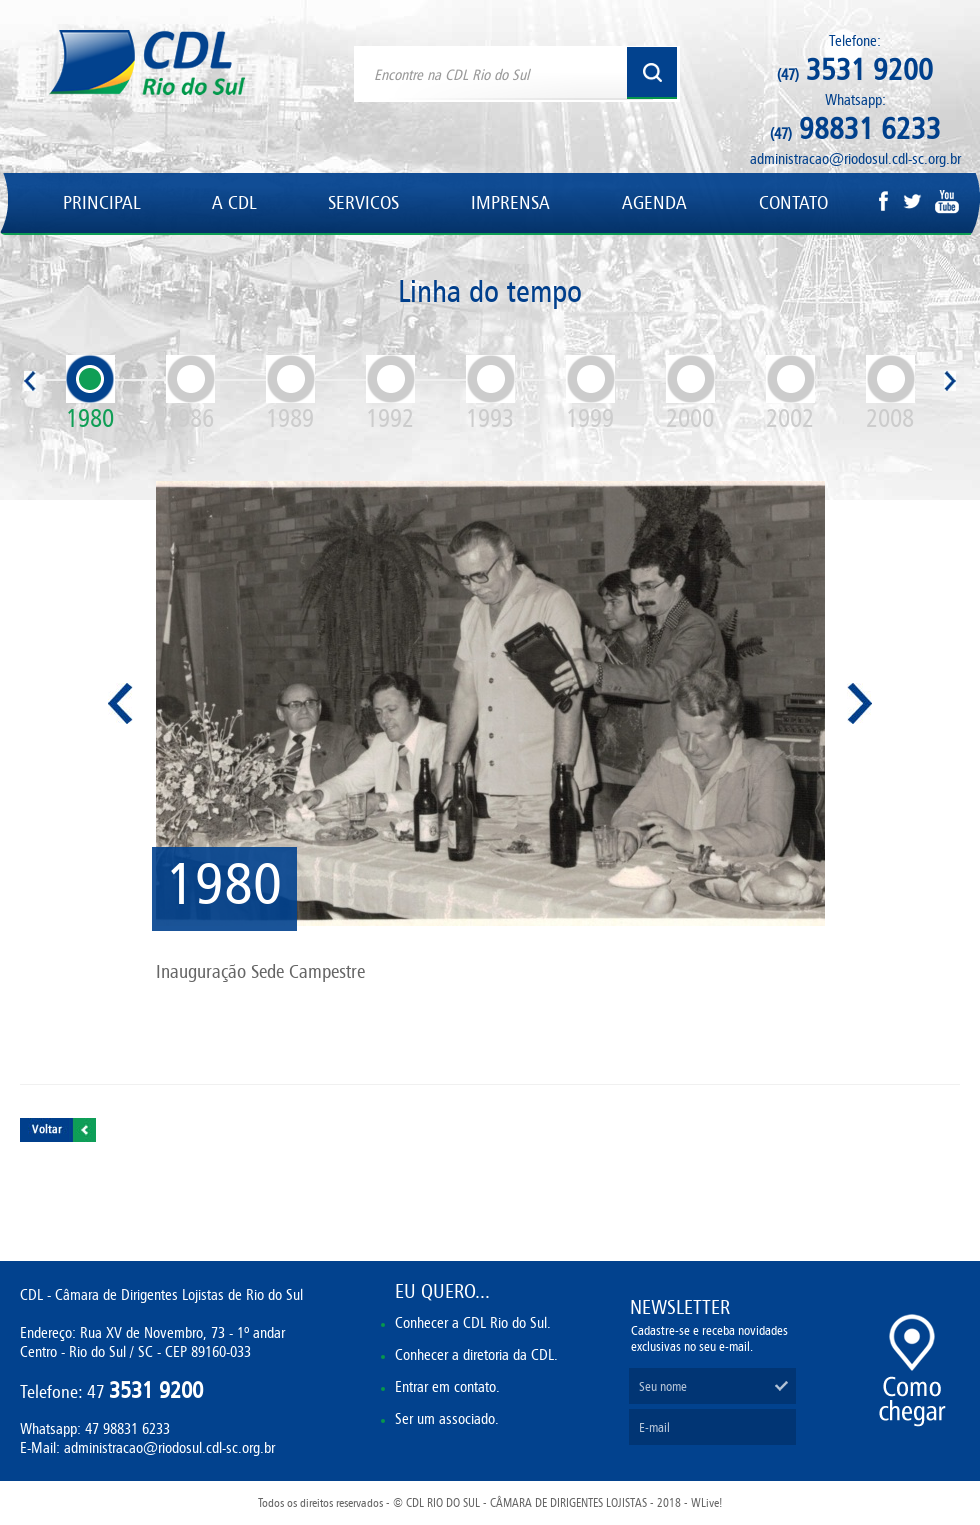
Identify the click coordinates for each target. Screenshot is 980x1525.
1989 (290, 394)
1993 (490, 394)
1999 (590, 394)
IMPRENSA (510, 202)
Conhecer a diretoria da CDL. (476, 1354)
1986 (190, 394)
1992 (390, 394)
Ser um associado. (447, 1418)
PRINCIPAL (101, 202)
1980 (90, 394)
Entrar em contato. (447, 1386)
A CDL (234, 202)
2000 (690, 394)
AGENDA (654, 202)
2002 (790, 394)
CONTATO (793, 202)
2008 (890, 394)
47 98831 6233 (127, 1428)
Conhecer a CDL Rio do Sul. (473, 1322)
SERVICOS (363, 202)
